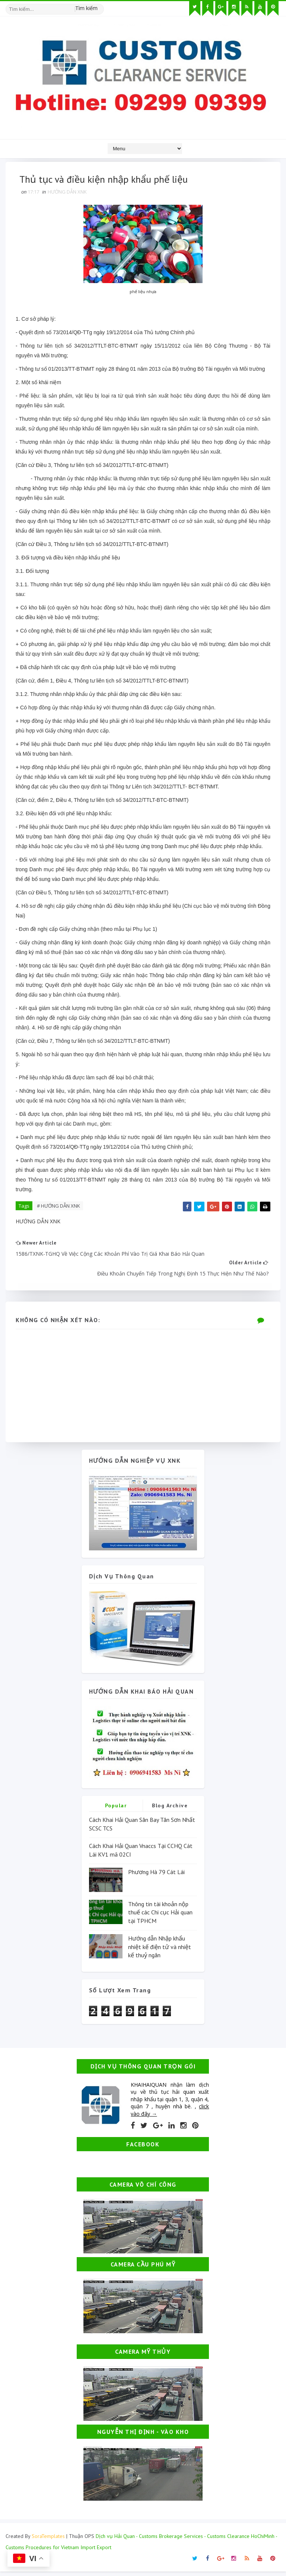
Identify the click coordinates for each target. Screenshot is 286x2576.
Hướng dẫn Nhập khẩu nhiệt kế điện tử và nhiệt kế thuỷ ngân (159, 1951)
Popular (116, 1810)
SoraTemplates (48, 2540)
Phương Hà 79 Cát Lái (156, 1876)
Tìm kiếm (86, 7)
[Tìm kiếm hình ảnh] (101, 5)
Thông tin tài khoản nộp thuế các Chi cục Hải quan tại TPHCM (160, 1917)
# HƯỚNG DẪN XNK (59, 1207)
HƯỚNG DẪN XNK (68, 192)
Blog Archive (170, 1810)
